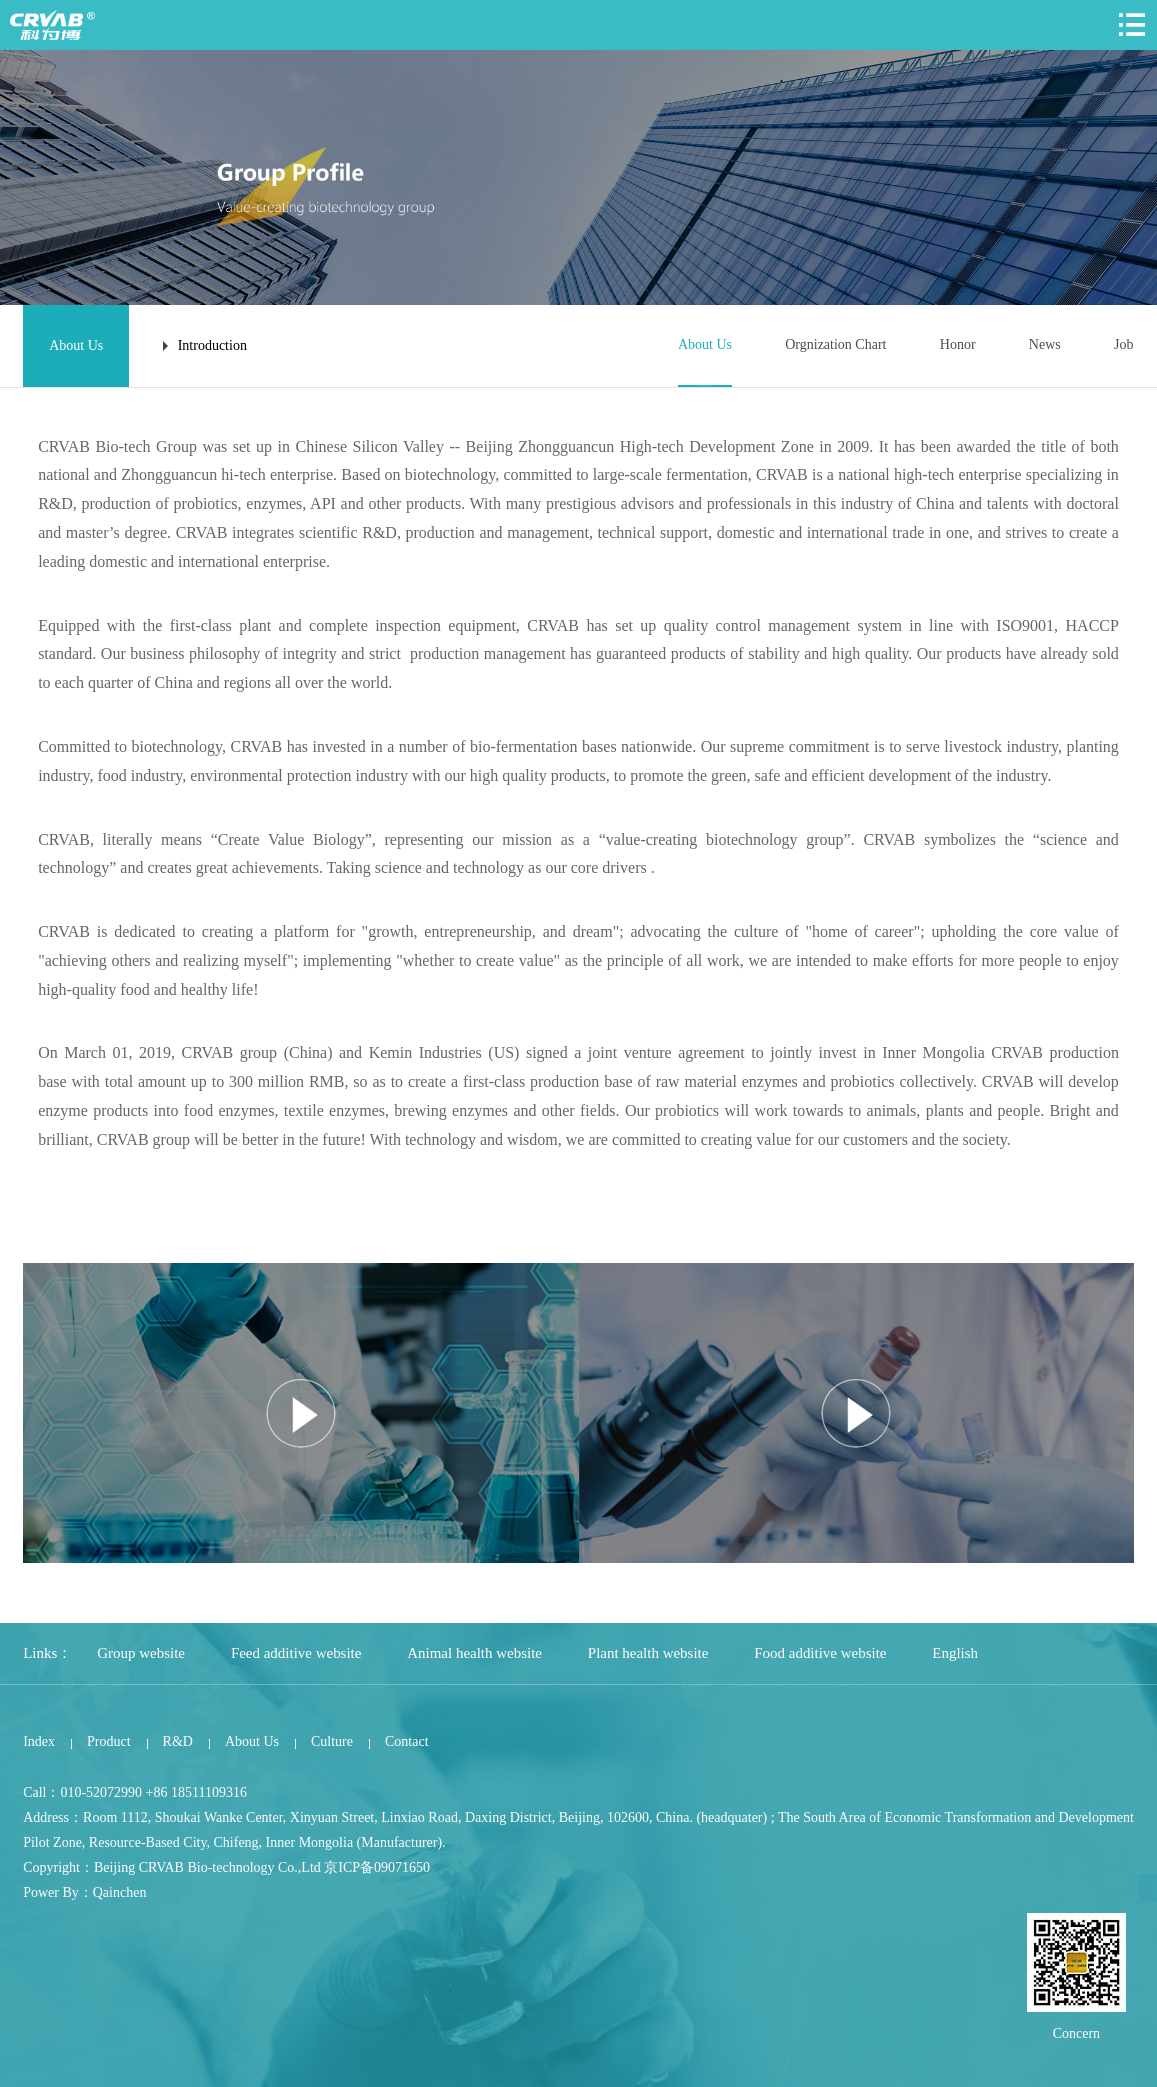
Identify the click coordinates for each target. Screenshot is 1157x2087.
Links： (47, 1653)
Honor (958, 344)
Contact (407, 1740)
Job (1123, 344)
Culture (332, 1740)
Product (109, 1740)
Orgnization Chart (835, 344)
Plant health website (649, 1653)
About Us (704, 344)
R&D (178, 1740)
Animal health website (475, 1653)
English (957, 1653)
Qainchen (120, 1891)
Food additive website (822, 1653)
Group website (141, 1653)
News (1045, 344)
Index (39, 1740)
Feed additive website (296, 1653)
